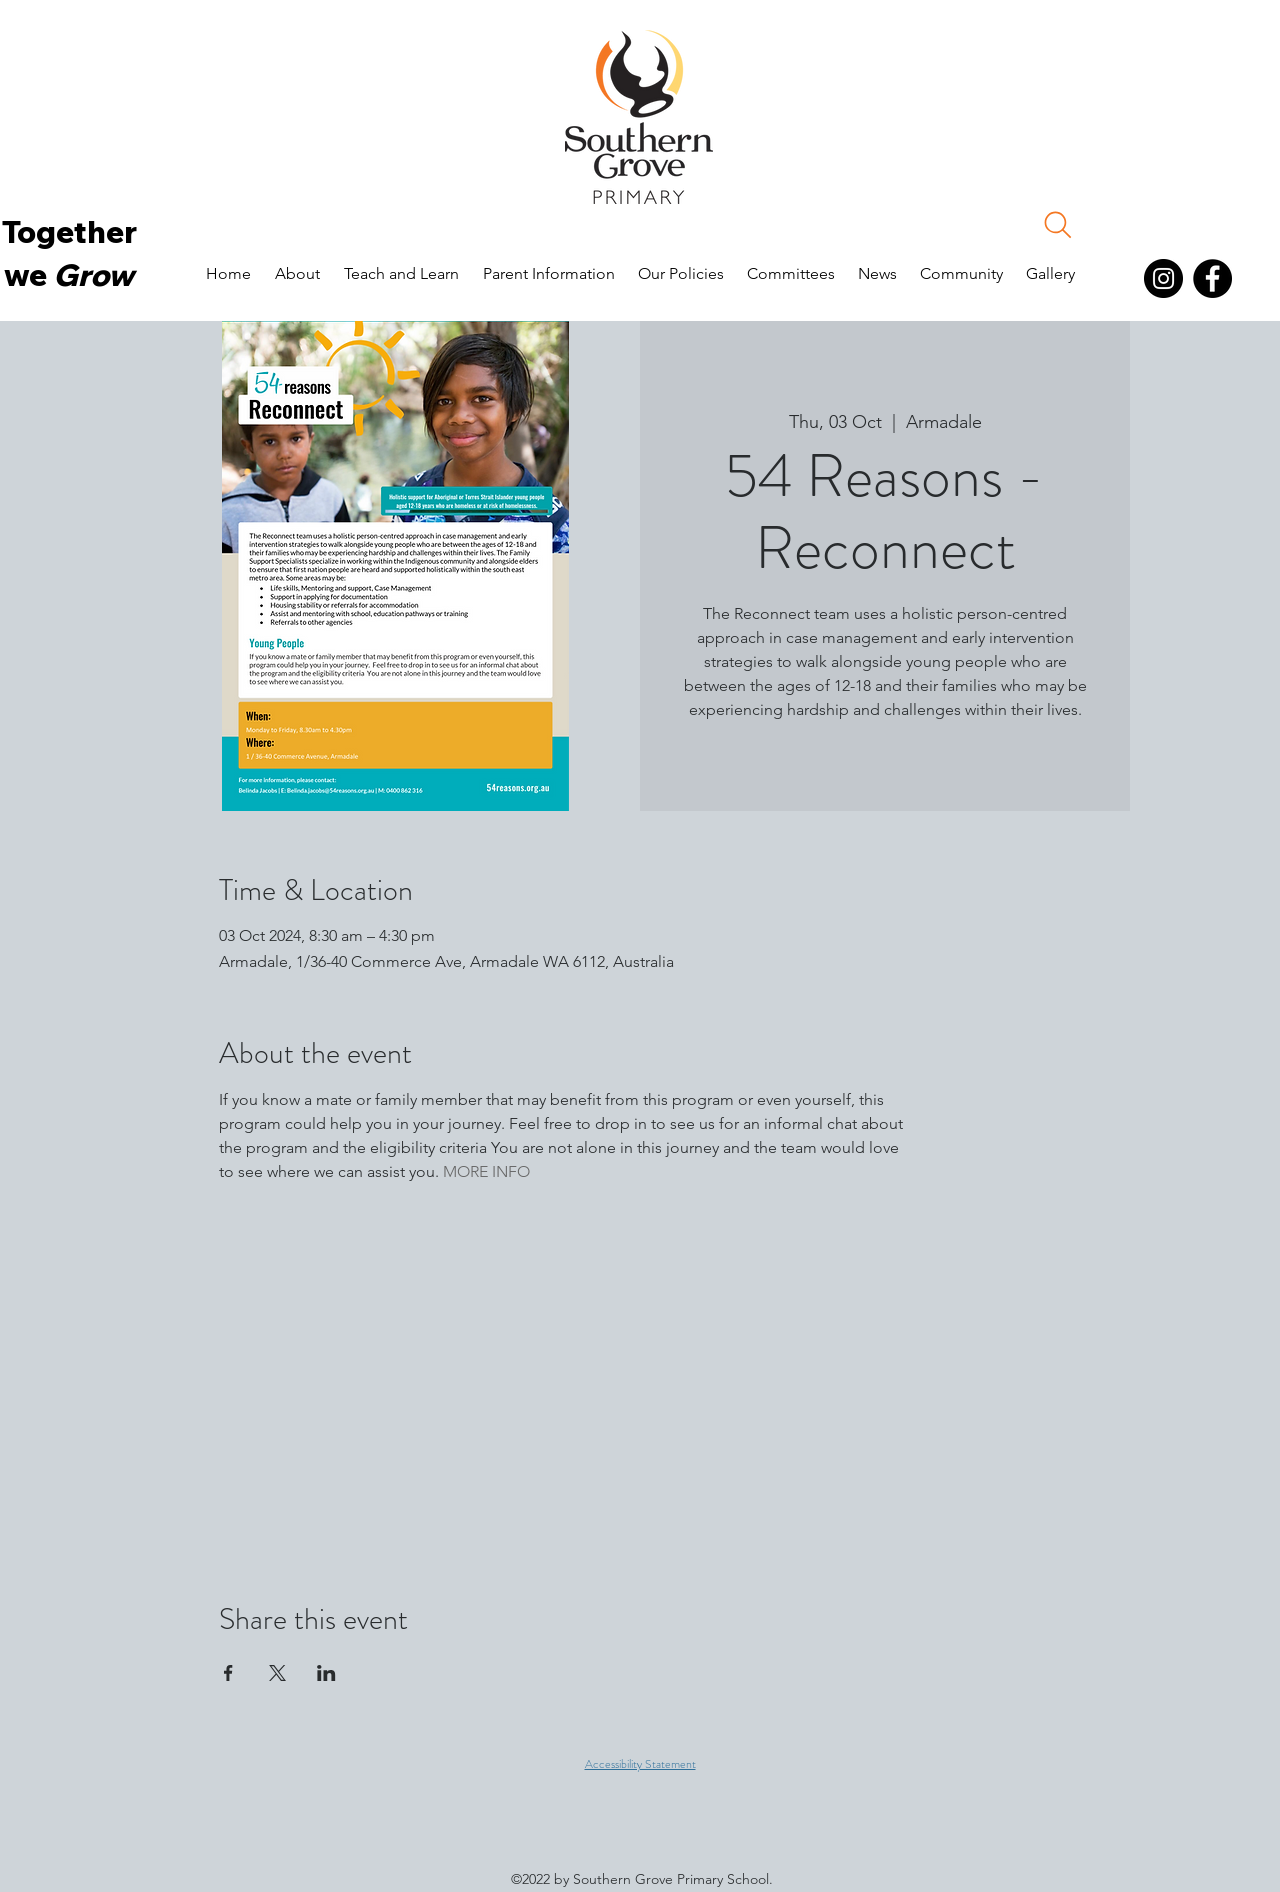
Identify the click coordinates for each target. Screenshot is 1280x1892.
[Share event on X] (277, 1673)
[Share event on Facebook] (228, 1673)
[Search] (1058, 225)
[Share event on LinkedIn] (326, 1673)
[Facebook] (1212, 278)
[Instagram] (1163, 278)
